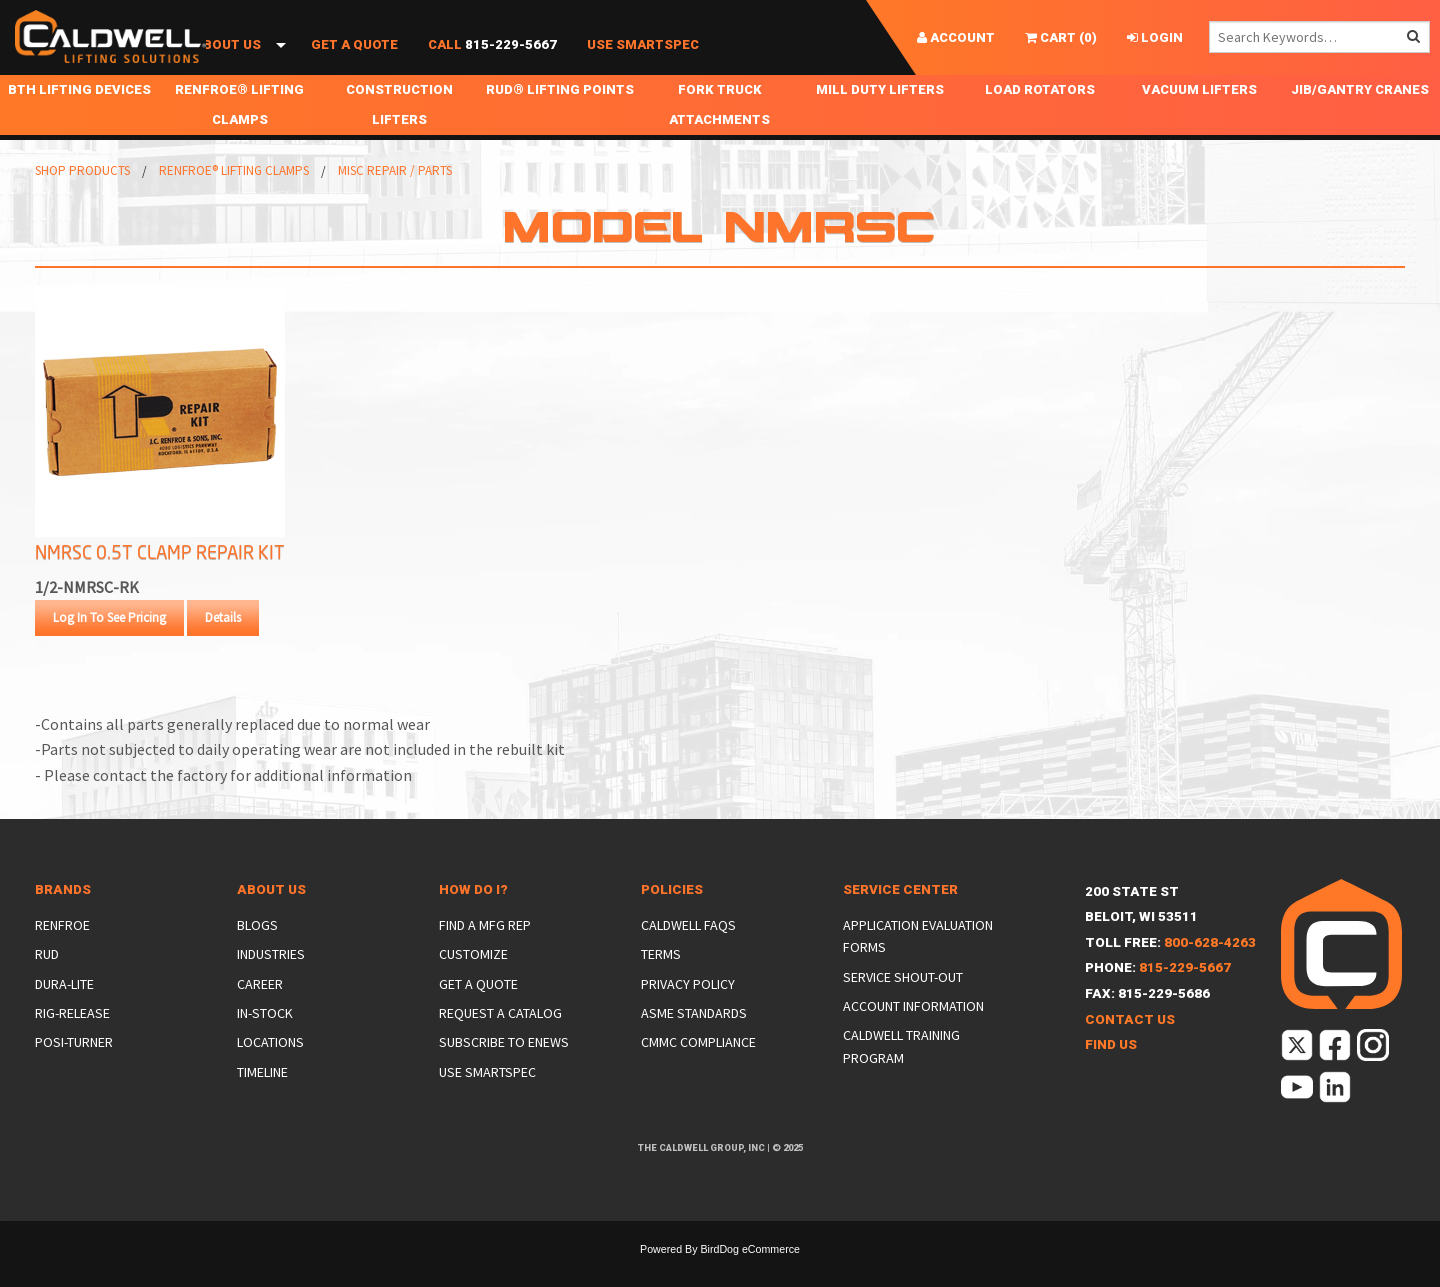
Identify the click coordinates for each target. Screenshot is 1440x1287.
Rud (47, 984)
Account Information (913, 1036)
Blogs (257, 955)
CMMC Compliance (698, 1072)
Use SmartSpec (643, 67)
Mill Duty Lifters (880, 119)
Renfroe (62, 955)
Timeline (262, 1102)
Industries (271, 984)
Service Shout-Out (903, 1007)
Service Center (900, 919)
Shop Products (87, 67)
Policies (672, 919)
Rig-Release (72, 1043)
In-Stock (265, 1043)
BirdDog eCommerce (750, 1279)
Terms (661, 984)
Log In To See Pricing (109, 647)
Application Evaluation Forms (918, 966)
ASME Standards (694, 1043)
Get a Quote (354, 67)
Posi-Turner (74, 1072)
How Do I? (473, 919)
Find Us (1111, 1074)
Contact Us (1130, 1049)
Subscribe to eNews (504, 1072)
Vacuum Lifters (1199, 119)
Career (260, 1014)
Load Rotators (1040, 119)
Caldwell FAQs (688, 955)
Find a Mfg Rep (485, 955)
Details (223, 647)
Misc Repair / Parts (395, 200)
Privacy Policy (688, 1014)
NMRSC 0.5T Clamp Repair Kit (160, 582)
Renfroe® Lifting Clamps (239, 134)
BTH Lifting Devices (79, 119)
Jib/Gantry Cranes (1360, 119)
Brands (63, 919)
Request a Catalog (500, 1043)
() (1061, 37)
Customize (473, 984)
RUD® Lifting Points (560, 119)
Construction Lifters (399, 134)
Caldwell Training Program (901, 1076)
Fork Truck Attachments (719, 134)
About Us (227, 67)
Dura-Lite (64, 1014)
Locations (270, 1072)
